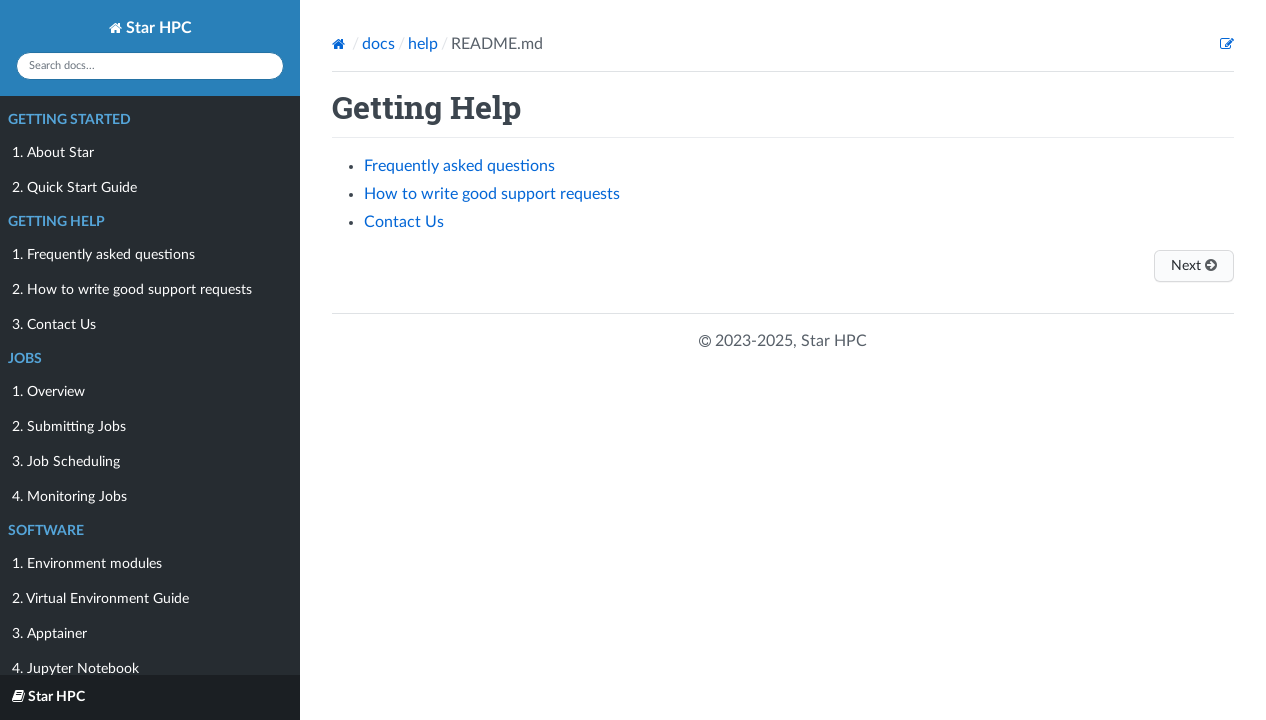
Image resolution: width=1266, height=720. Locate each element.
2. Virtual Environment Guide (100, 599)
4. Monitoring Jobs (69, 497)
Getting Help (56, 222)
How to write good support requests (492, 194)
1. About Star (53, 153)
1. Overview (48, 392)
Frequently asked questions (459, 166)
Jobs (25, 359)
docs (378, 44)
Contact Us (404, 222)
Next (1194, 265)
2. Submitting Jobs (69, 427)
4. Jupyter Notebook (75, 669)
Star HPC (150, 28)
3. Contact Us (54, 325)
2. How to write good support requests (132, 290)
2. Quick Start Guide (74, 188)
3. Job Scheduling (66, 462)
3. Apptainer (49, 634)
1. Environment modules (87, 564)
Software (46, 531)
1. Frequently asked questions (103, 255)
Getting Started (69, 120)
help (423, 44)
